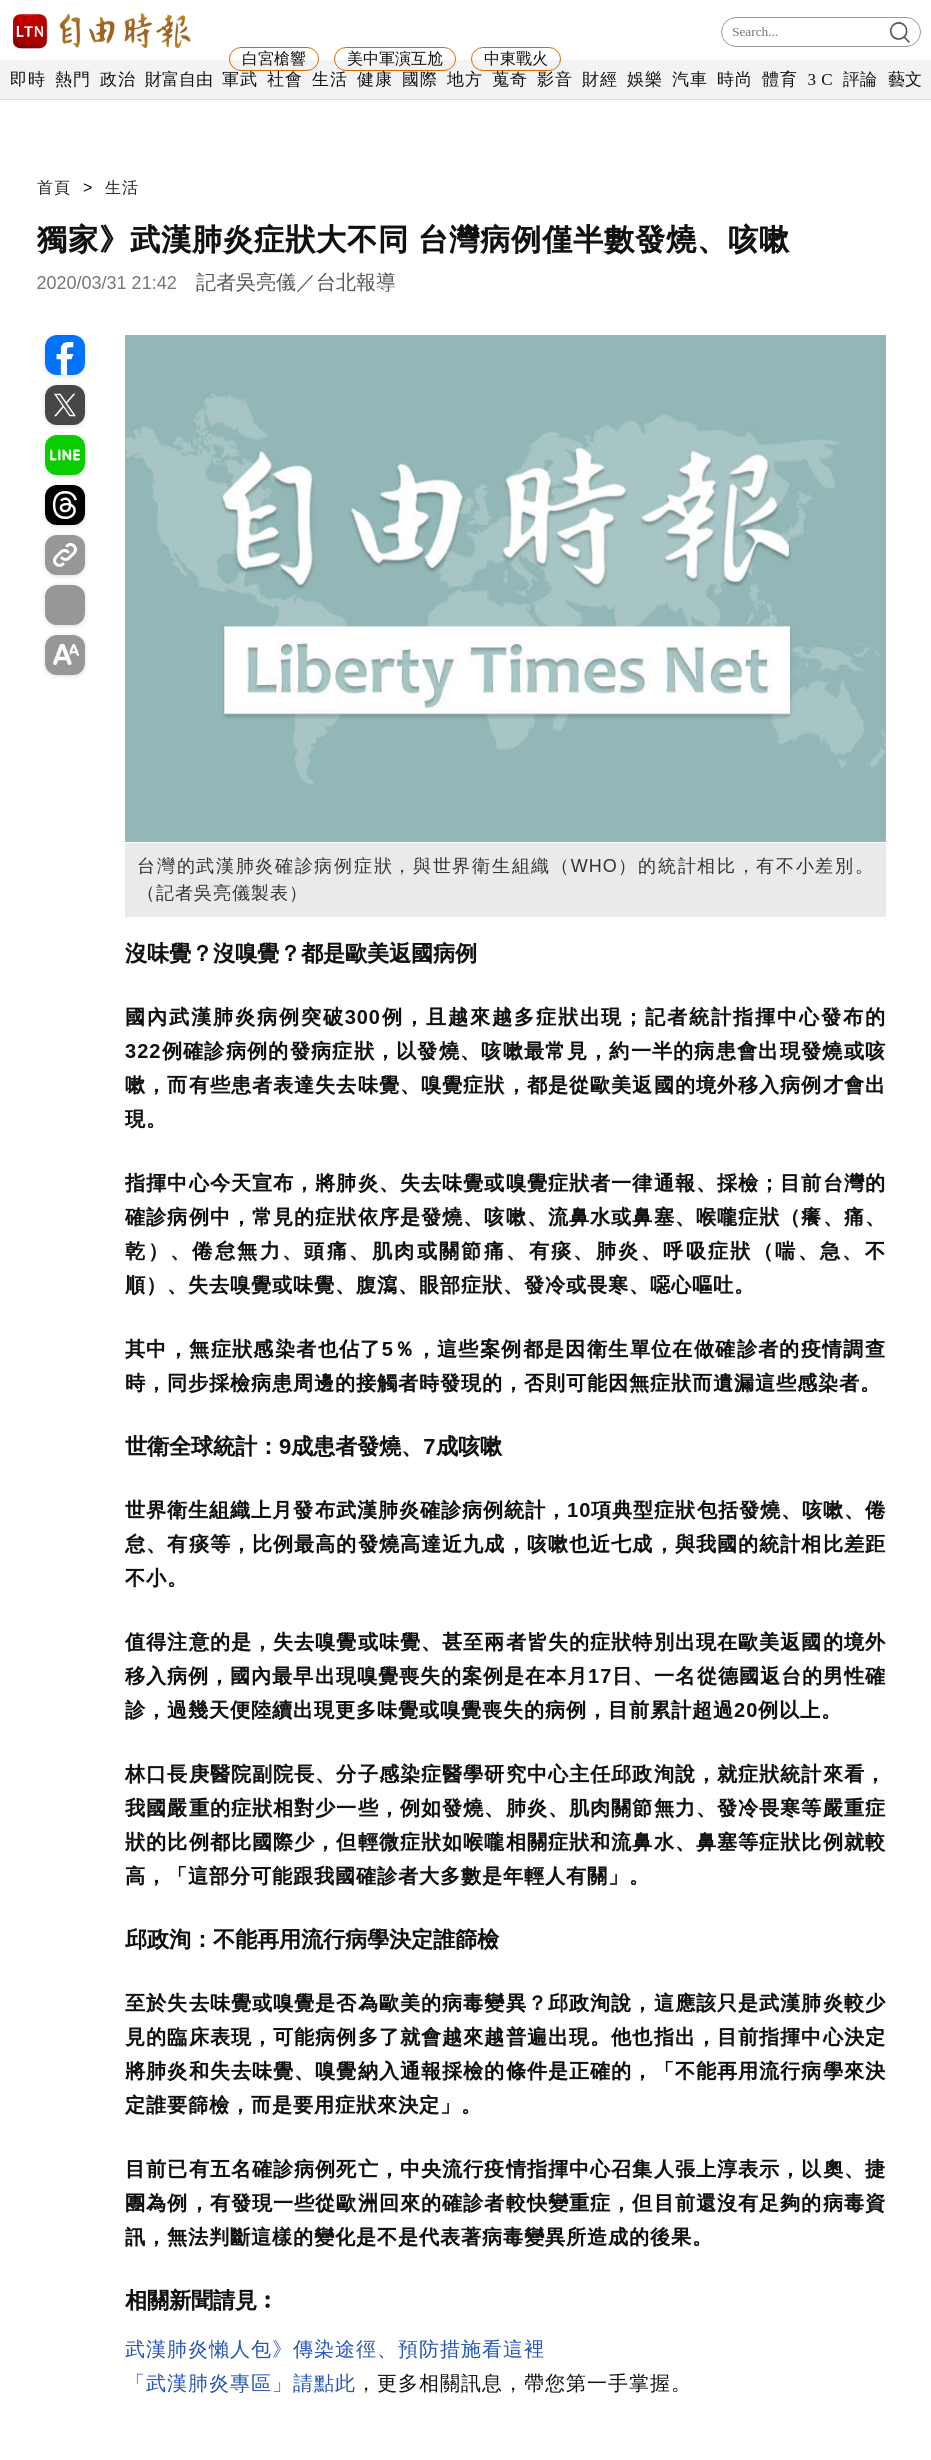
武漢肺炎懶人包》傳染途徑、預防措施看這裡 (335, 2349)
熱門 (72, 79)
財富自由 (178, 79)
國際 (419, 79)
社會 (284, 79)
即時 (27, 79)
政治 (117, 79)
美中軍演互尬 (395, 58)
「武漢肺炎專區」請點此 (240, 2383)
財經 (599, 79)
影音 (554, 79)
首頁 (54, 187)
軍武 (239, 79)
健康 (374, 79)
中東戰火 (516, 58)
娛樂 (644, 79)
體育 (779, 79)
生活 (329, 79)
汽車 (689, 79)
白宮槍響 (274, 58)
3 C (820, 79)
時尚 (734, 79)
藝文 (905, 79)
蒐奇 (509, 79)
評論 (860, 79)
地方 (464, 79)
